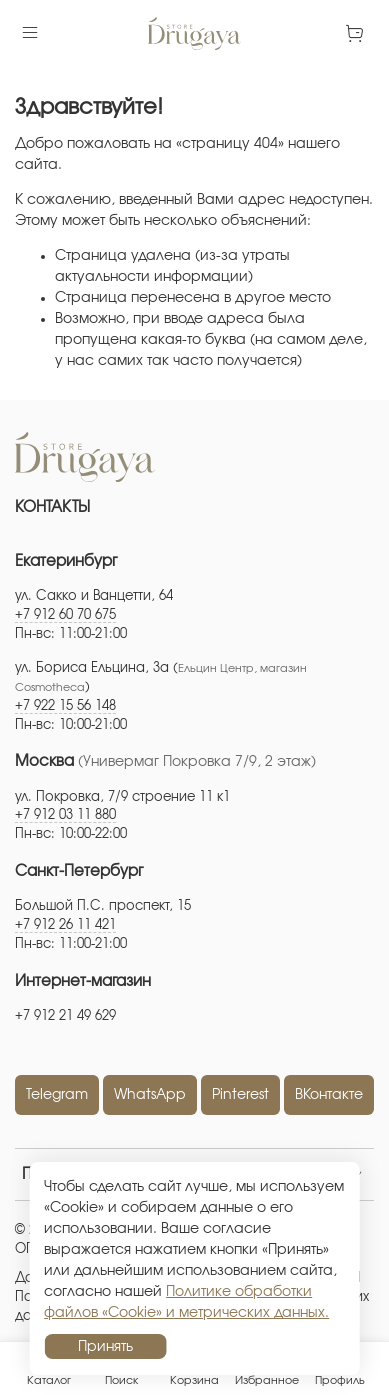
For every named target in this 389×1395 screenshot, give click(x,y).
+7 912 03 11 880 (65, 815)
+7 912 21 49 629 (65, 1016)
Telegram (57, 1095)
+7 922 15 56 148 (65, 706)
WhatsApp (150, 1095)
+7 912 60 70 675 (65, 615)
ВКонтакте (329, 1095)
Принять (105, 1347)
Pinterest (240, 1095)
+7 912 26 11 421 (65, 925)
